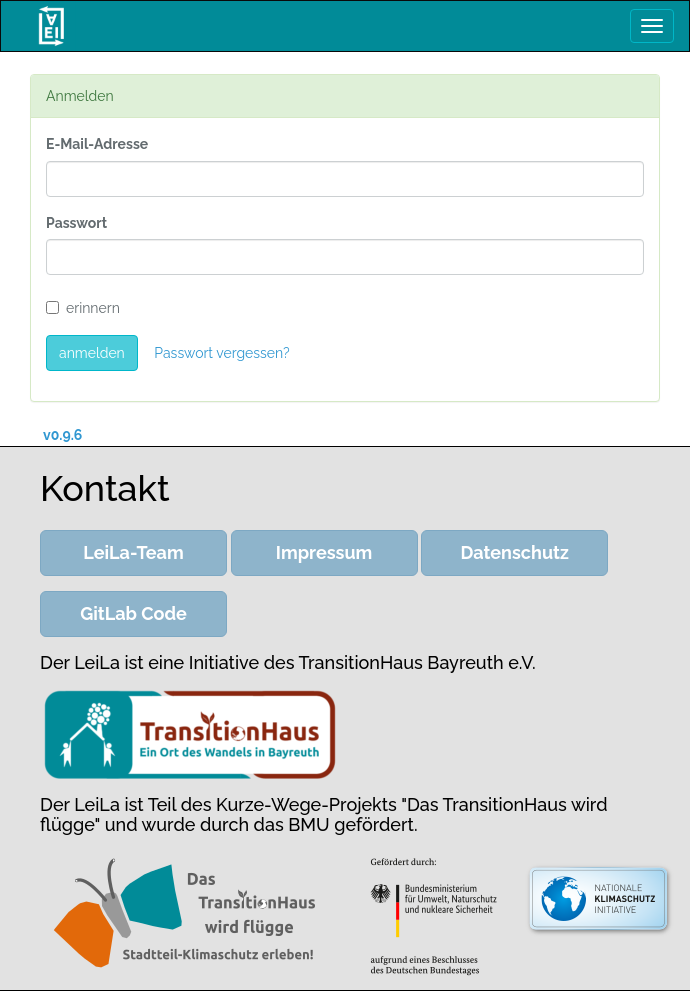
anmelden (92, 353)
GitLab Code (133, 613)
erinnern (83, 308)
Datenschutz (515, 552)
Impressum (324, 552)
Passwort (76, 223)
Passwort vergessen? (221, 353)
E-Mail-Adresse (97, 144)
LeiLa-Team (133, 552)
